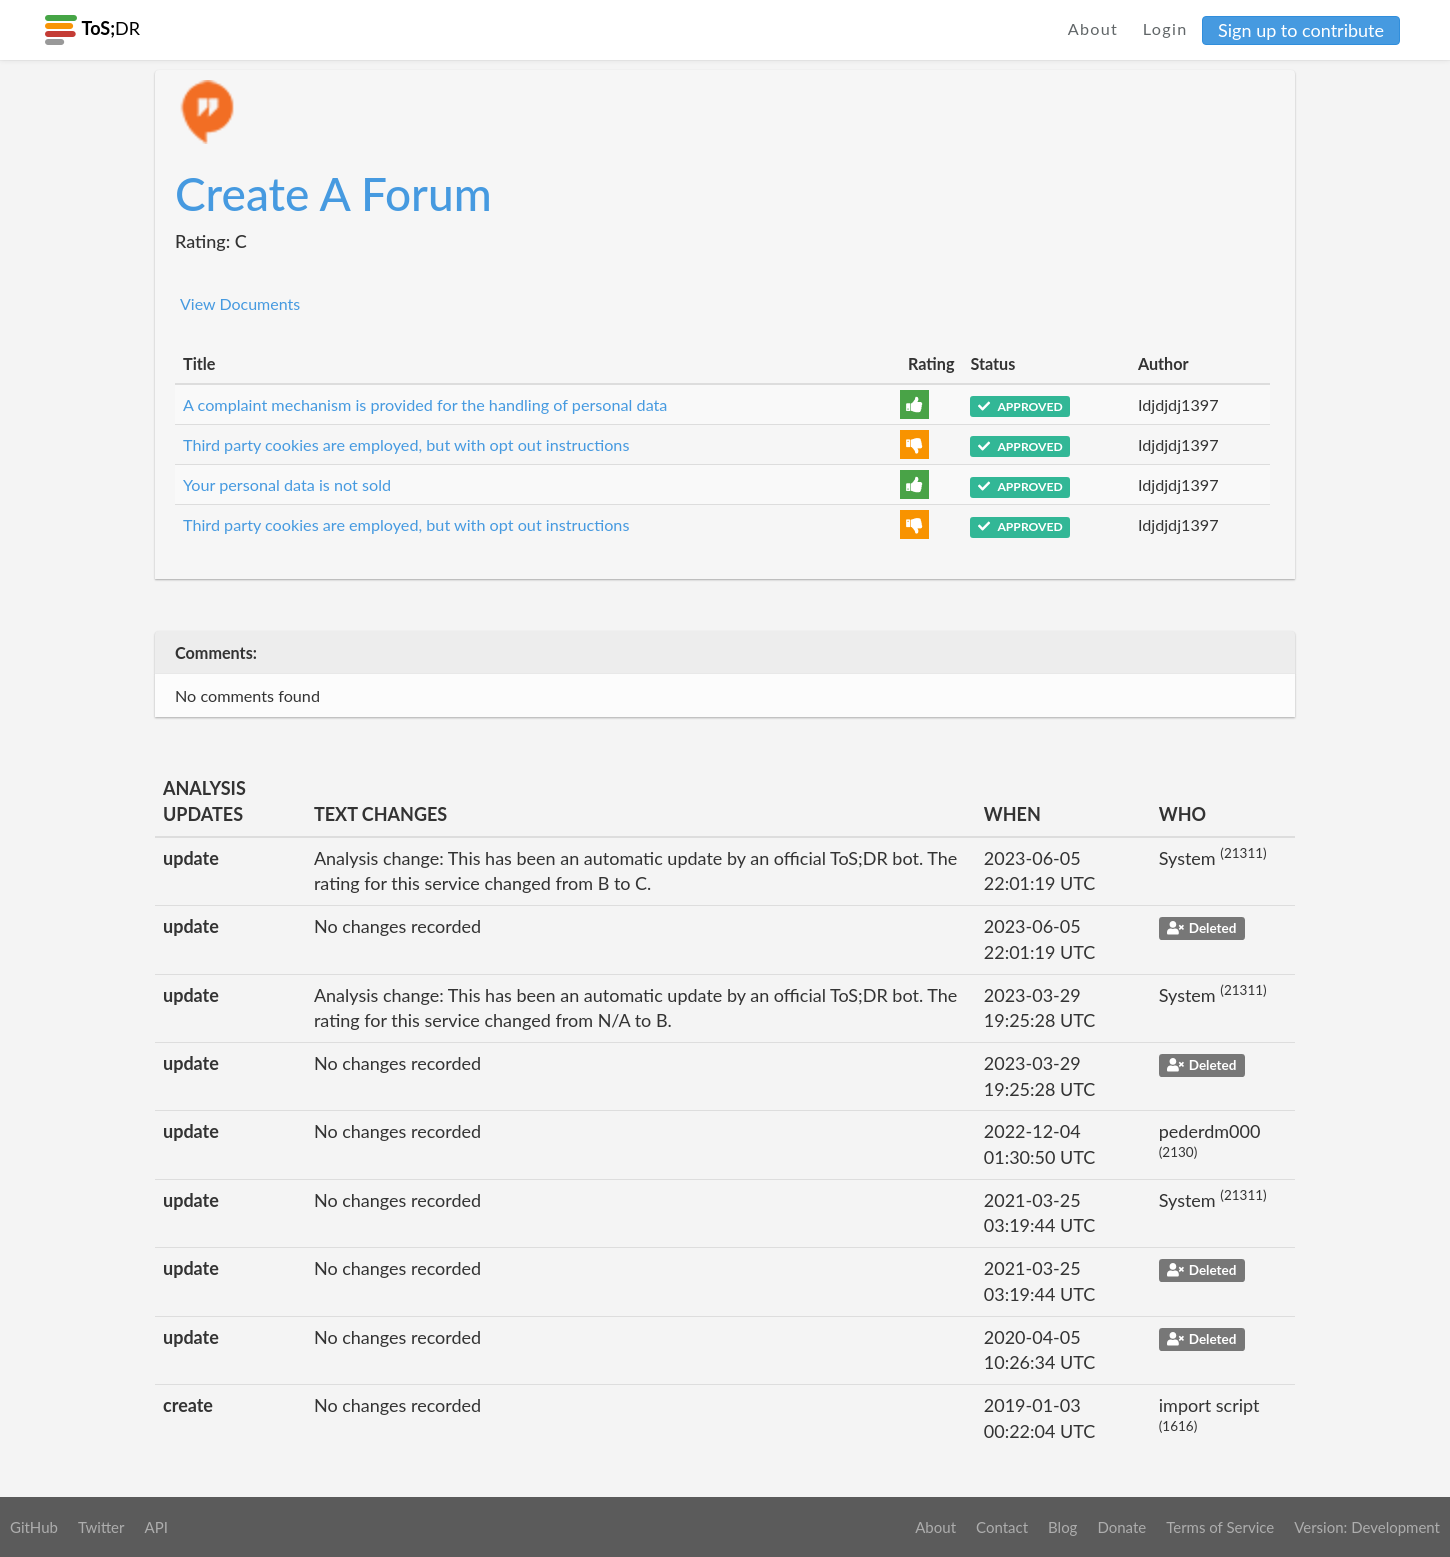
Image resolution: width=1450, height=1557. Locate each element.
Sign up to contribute (1301, 30)
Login (1165, 28)
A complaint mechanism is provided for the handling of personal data (425, 404)
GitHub (34, 1527)
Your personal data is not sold (287, 484)
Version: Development (1367, 1527)
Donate (1121, 1527)
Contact (1002, 1527)
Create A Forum (333, 193)
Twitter (101, 1527)
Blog (1062, 1527)
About (1093, 28)
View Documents (240, 303)
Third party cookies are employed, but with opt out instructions (406, 444)
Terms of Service (1220, 1527)
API (155, 1527)
